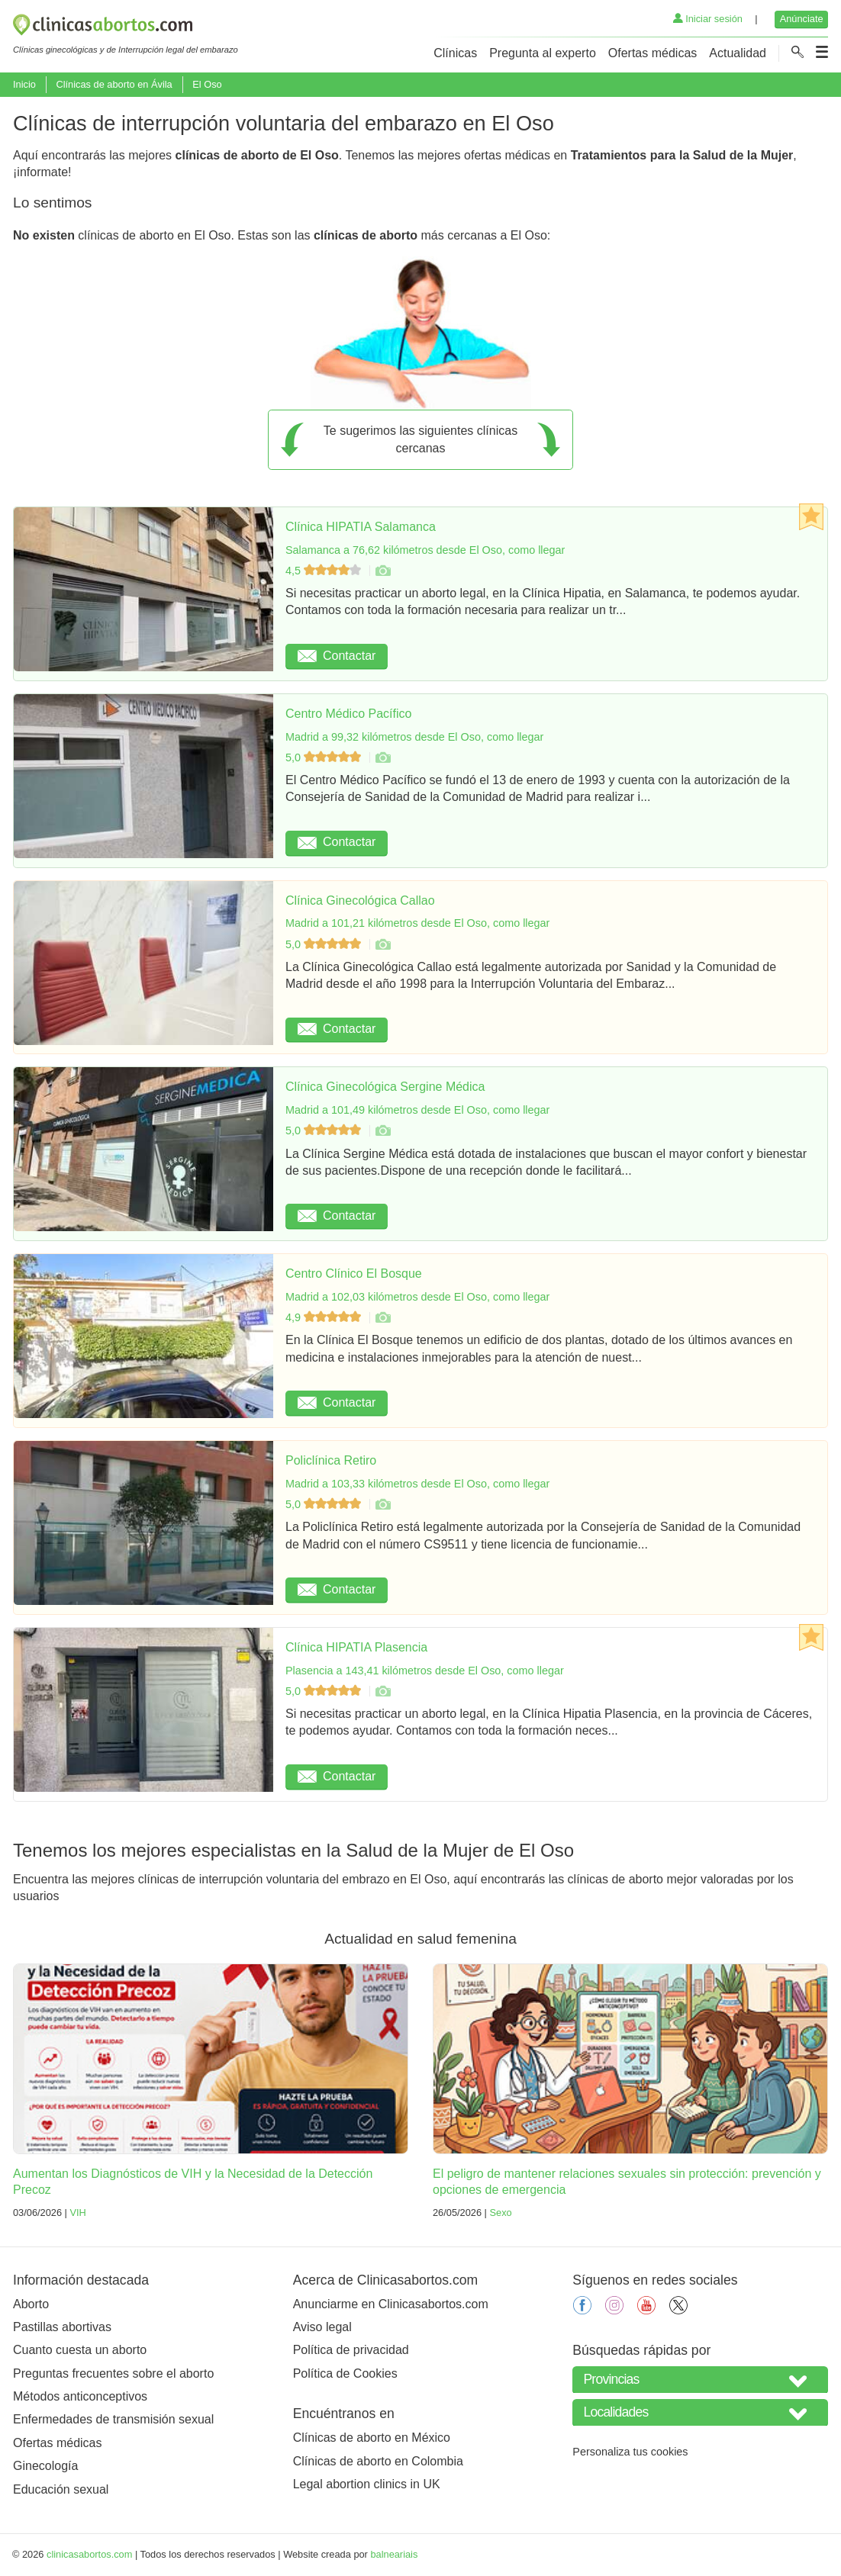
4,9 (324, 1317)
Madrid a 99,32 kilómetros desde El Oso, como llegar (414, 737)
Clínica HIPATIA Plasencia (356, 1647)
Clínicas (455, 53)
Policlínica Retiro (330, 1460)
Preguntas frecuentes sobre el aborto (113, 2373)
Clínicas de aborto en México (371, 2437)
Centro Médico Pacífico (348, 713)
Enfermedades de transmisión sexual (113, 2419)
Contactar (336, 655)
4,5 (324, 570)
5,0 (324, 757)
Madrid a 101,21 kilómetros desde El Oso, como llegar (417, 923)
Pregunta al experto (542, 53)
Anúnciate (801, 18)
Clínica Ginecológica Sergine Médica (385, 1086)
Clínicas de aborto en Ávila (114, 84)
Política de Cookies (345, 2373)
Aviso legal (322, 2326)
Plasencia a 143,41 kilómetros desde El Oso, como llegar (424, 1670)
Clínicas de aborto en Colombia (378, 2461)
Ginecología (45, 2465)
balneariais (393, 2554)
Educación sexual (60, 2489)
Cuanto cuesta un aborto (80, 2349)
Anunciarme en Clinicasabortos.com (390, 2304)
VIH (77, 2212)
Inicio (24, 84)
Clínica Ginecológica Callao (360, 900)
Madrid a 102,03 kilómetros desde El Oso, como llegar (417, 1297)
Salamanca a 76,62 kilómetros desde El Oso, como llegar (425, 550)
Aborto (31, 2304)
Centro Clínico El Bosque (353, 1273)
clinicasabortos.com (89, 2554)
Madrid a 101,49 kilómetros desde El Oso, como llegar (417, 1110)
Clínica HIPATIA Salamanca (360, 526)
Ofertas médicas (652, 53)
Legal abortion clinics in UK (366, 2484)
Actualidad (737, 53)
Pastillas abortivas (62, 2326)
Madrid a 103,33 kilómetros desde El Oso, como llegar (417, 1484)
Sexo (500, 2212)
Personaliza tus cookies (630, 2452)
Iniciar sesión (708, 18)
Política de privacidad (351, 2349)
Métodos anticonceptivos (80, 2396)
